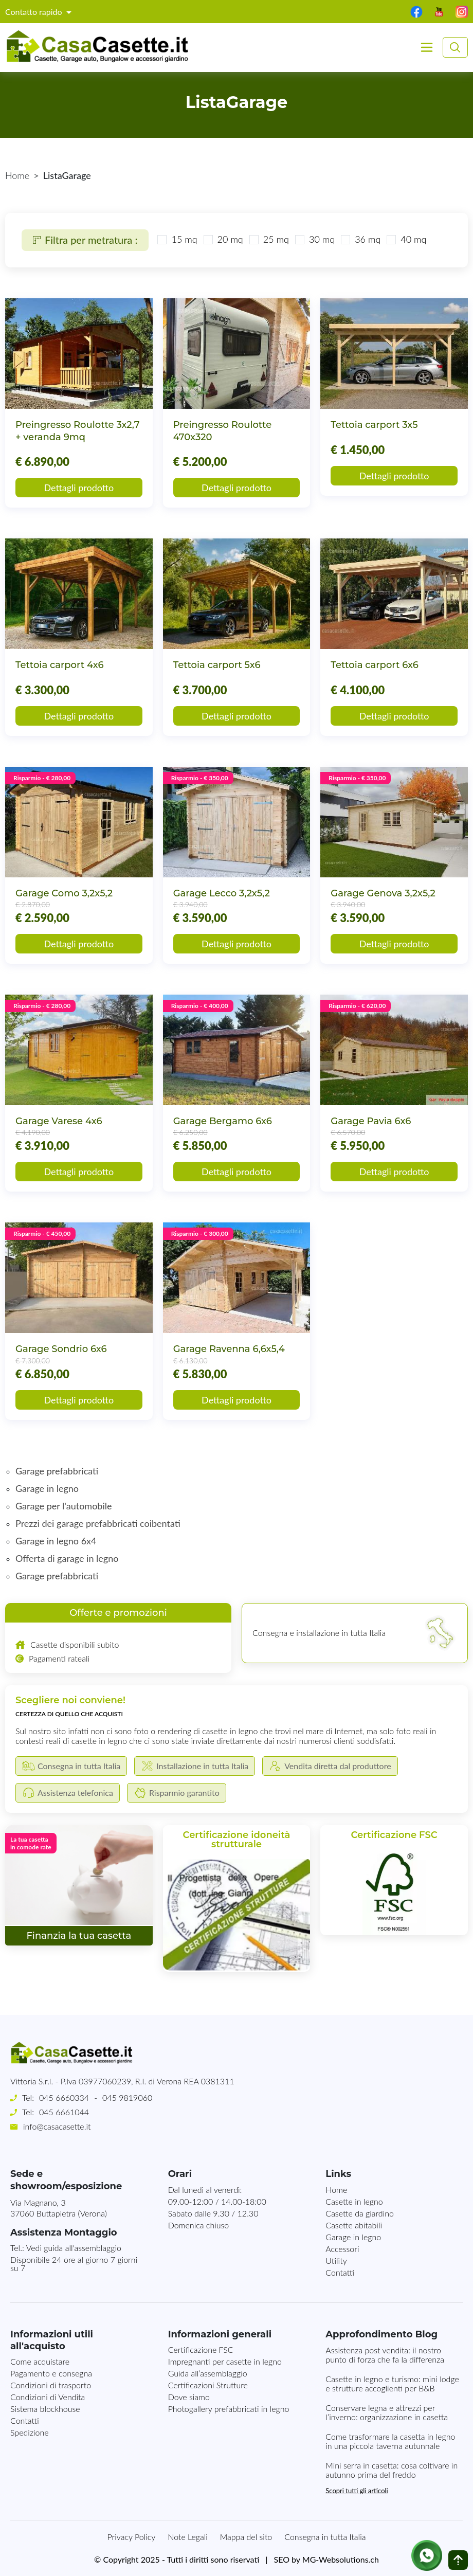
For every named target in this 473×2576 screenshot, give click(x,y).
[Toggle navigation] (426, 47)
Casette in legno (354, 2201)
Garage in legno (353, 2237)
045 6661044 (64, 2112)
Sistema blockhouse (45, 2408)
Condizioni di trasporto (50, 2385)
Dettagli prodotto (79, 487)
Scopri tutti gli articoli (356, 2490)
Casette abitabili (353, 2225)
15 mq (176, 239)
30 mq (314, 239)
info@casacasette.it (56, 2126)
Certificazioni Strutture (208, 2385)
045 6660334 (64, 2097)
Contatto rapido (34, 11)
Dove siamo (189, 2397)
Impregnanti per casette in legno (225, 2361)
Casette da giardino (359, 2213)
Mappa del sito (246, 2537)
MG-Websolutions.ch (340, 2559)
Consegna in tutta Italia (325, 2537)
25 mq (268, 239)
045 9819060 (127, 2097)
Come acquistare (39, 2361)
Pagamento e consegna (51, 2373)
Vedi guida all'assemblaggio (73, 2248)
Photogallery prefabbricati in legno (228, 2408)
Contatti (339, 2272)
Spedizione (29, 2432)
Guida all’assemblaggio (207, 2373)
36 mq (360, 239)
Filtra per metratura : (83, 239)
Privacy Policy (131, 2537)
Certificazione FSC (200, 2349)
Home (17, 175)
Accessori (342, 2249)
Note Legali (187, 2537)
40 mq (406, 239)
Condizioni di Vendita (47, 2397)
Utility (336, 2260)
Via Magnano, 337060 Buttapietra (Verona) (58, 2207)
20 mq (222, 239)
